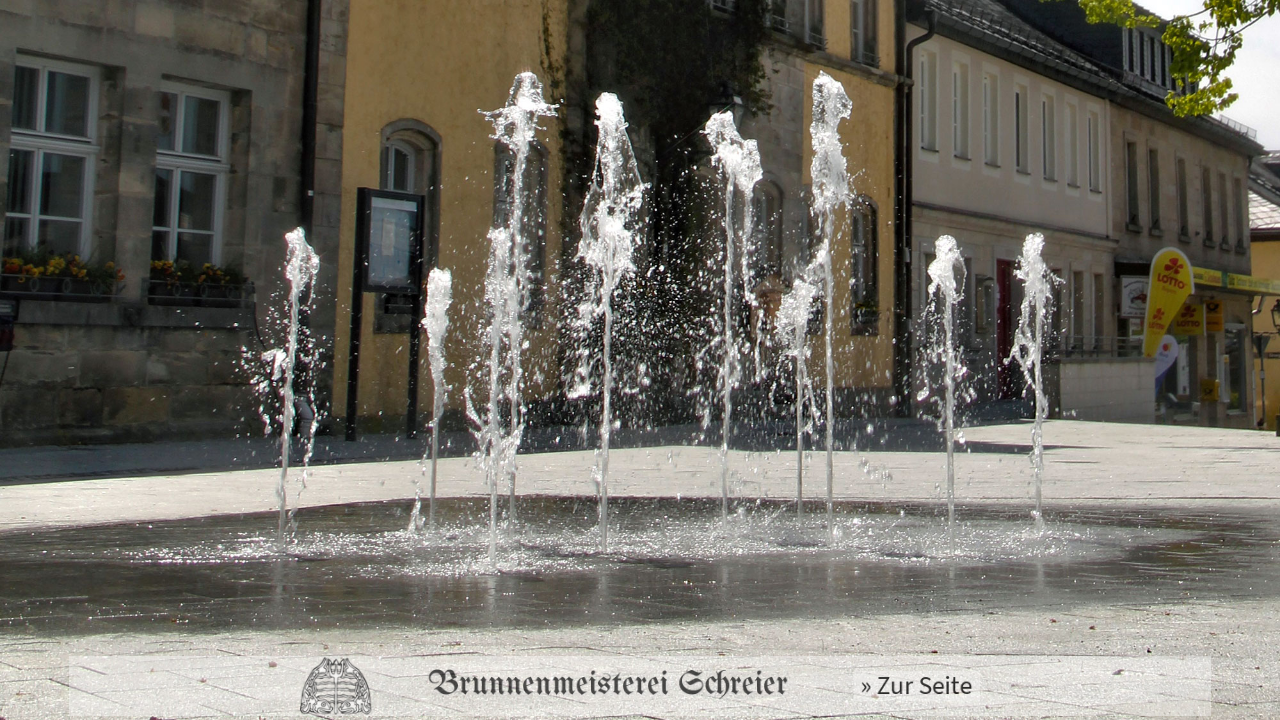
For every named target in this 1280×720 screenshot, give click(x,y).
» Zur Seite (888, 686)
